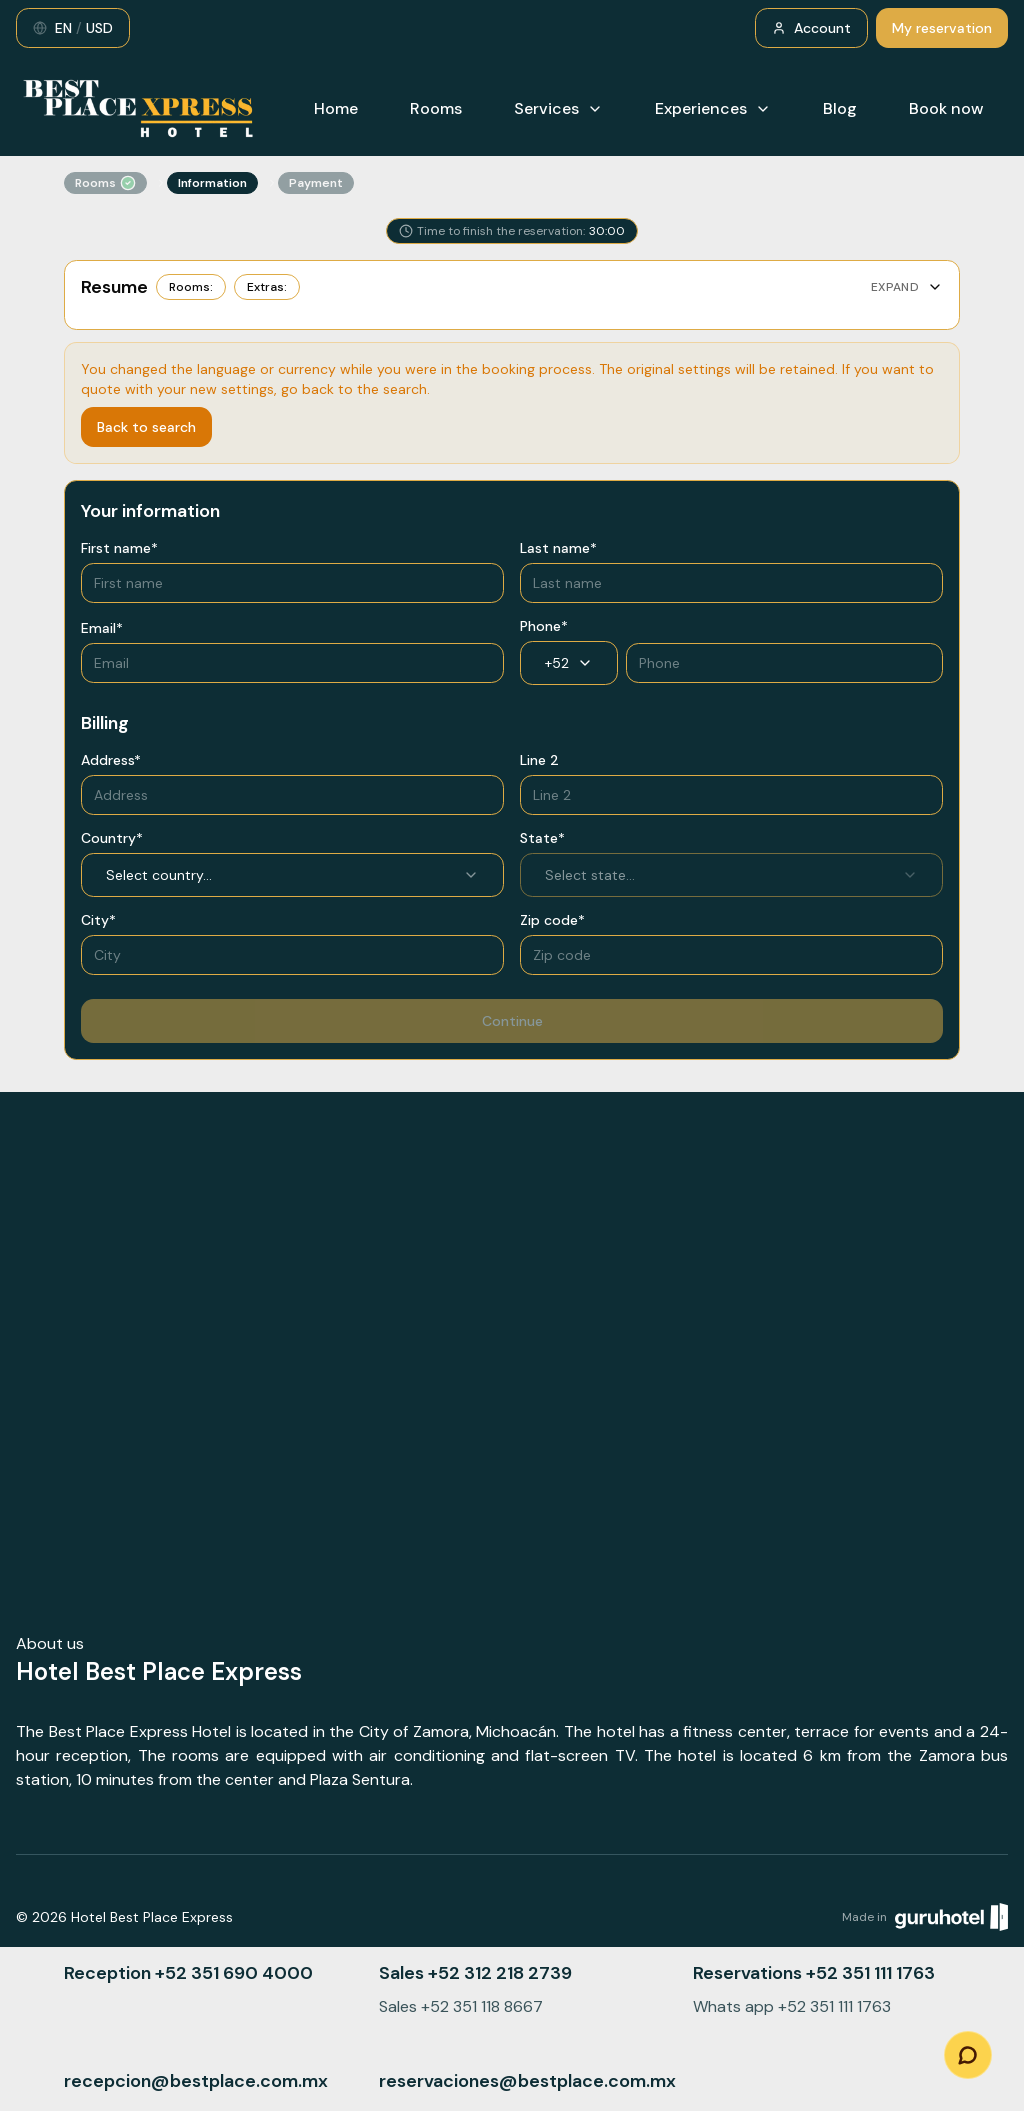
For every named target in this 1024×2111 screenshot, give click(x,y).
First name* (119, 548)
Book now (946, 108)
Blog (840, 108)
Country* (112, 838)
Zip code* (552, 920)
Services (558, 108)
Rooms (436, 108)
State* (542, 838)
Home (336, 108)
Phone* (544, 626)
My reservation (942, 28)
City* (98, 920)
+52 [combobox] (569, 663)
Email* (102, 628)
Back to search (146, 427)
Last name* (558, 548)
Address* (111, 760)
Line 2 (539, 760)
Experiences (713, 108)
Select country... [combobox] (292, 875)
